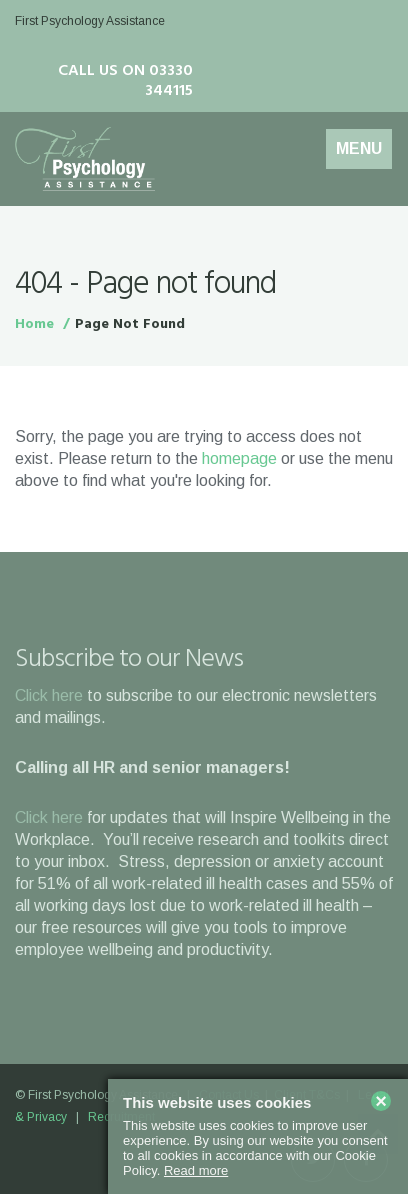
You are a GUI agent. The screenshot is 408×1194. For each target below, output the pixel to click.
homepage (239, 458)
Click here (49, 695)
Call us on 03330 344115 (125, 81)
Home (34, 324)
